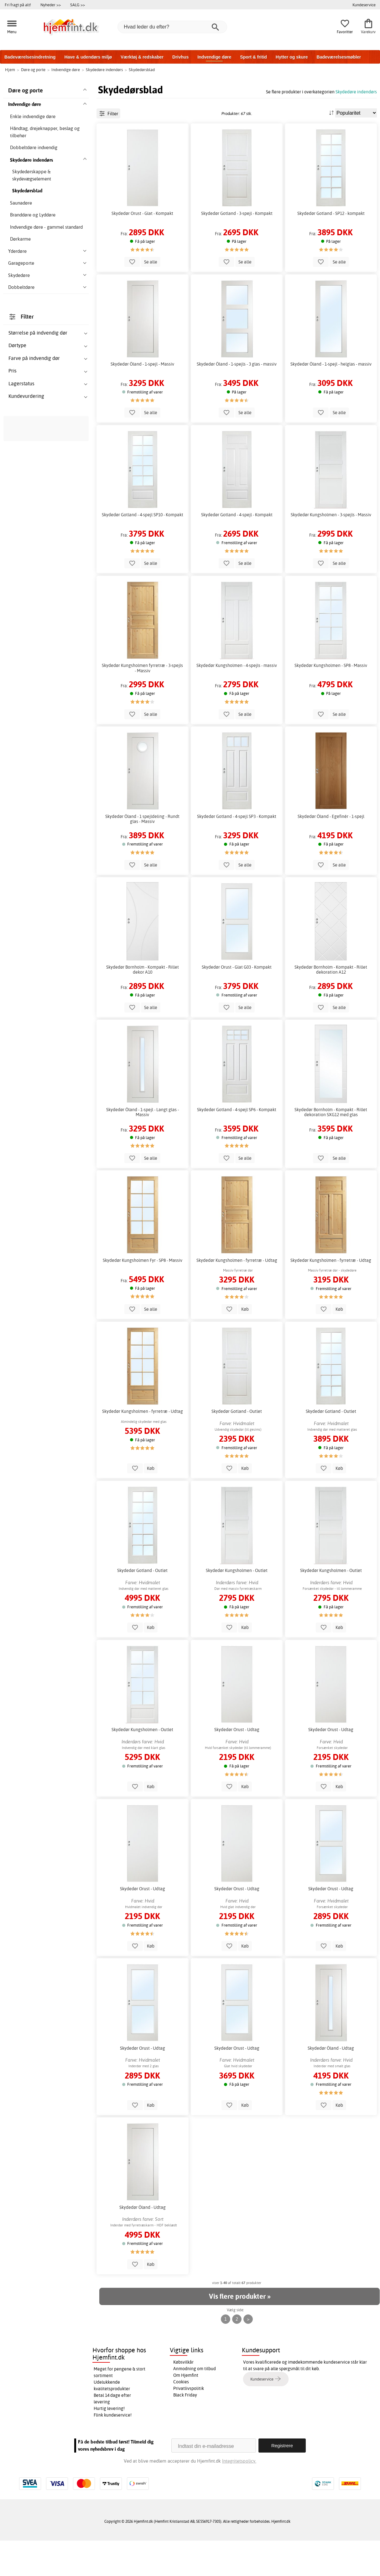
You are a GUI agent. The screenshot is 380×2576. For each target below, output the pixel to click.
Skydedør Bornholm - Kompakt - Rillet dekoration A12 (330, 1005)
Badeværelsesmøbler (339, 57)
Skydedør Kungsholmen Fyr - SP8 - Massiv (142, 1295)
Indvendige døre (214, 57)
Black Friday (185, 2430)
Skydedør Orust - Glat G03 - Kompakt (237, 1002)
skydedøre (44, 569)
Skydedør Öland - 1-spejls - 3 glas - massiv (237, 399)
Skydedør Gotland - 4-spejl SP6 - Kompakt (236, 1144)
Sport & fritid (253, 57)
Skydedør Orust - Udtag (236, 1764)
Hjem (10, 69)
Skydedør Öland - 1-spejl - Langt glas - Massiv (142, 1147)
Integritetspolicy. (239, 2496)
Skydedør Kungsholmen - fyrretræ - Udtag (236, 1295)
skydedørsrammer (25, 576)
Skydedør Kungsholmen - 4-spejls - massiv (236, 700)
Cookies (181, 2417)
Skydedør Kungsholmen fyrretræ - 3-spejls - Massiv (142, 703)
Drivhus (180, 57)
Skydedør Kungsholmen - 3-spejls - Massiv (331, 550)
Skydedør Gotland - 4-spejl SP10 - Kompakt (142, 550)
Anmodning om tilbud (194, 2404)
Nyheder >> (50, 4)
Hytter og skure (292, 57)
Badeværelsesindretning (29, 57)
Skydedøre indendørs (356, 92)
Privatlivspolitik (188, 2423)
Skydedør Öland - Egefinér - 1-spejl (331, 851)
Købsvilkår (183, 2397)
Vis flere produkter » (239, 2331)
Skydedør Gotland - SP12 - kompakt (331, 248)
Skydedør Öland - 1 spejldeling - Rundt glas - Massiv (142, 854)
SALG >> (77, 4)
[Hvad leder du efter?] (172, 27)
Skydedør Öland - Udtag (331, 2083)
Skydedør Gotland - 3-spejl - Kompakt (237, 248)
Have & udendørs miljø (88, 57)
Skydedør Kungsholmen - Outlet (237, 1605)
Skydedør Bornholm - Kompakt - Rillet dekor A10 (142, 1005)
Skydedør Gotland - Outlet (236, 1446)
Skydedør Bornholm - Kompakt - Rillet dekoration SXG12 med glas (330, 1147)
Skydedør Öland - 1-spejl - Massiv (142, 399)
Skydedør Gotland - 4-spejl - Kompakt (237, 550)
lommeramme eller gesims (265, 107)
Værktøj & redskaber (142, 57)
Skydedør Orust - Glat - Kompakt (142, 248)
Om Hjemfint (185, 2410)
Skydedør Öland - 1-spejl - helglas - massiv (331, 399)
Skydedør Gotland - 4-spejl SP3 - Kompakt (236, 851)
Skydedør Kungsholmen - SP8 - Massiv (330, 700)
